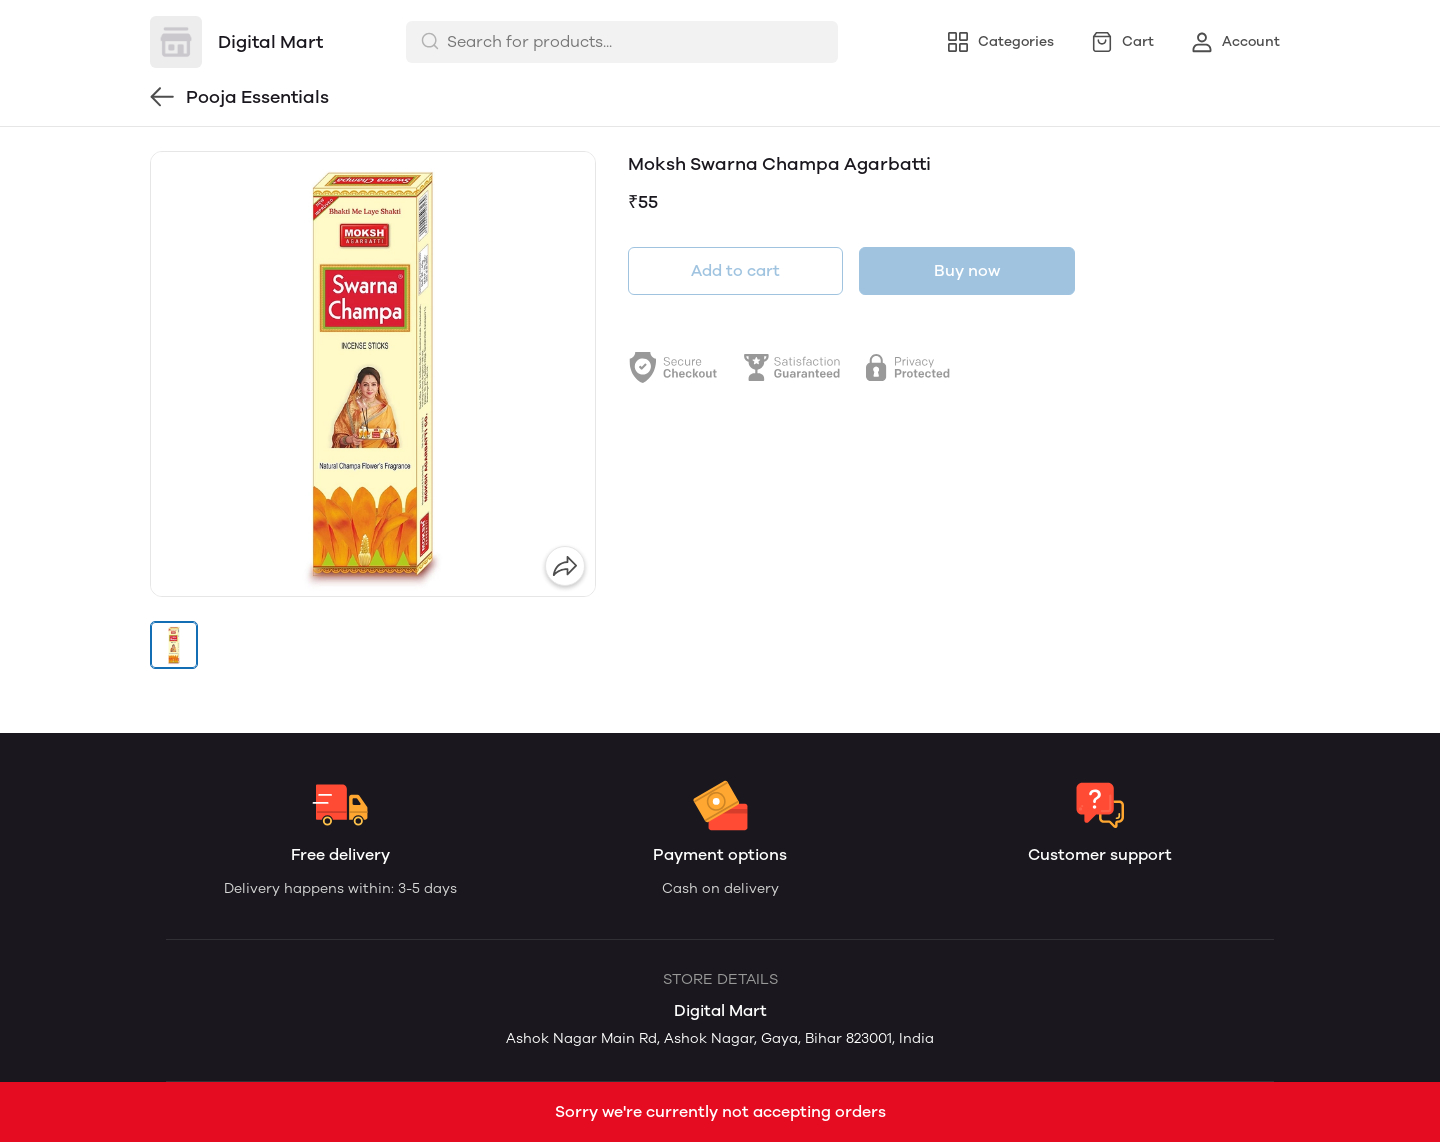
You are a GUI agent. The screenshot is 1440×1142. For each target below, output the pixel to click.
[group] (373, 374)
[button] (174, 645)
